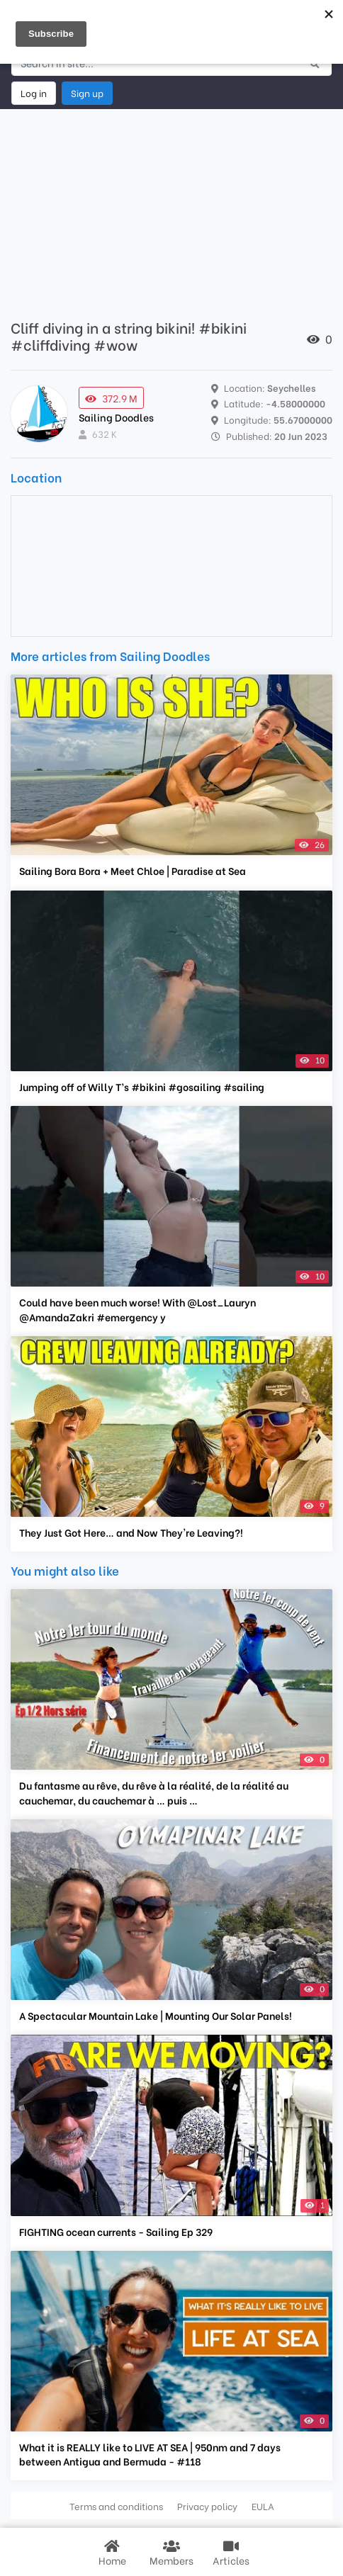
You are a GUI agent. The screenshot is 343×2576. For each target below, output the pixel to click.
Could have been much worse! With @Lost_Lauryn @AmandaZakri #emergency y (137, 1309)
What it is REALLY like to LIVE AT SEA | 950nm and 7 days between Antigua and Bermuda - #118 (150, 2454)
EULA (263, 2505)
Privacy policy (207, 2505)
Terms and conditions (116, 2505)
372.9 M (111, 397)
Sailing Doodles (116, 416)
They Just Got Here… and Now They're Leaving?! (131, 1532)
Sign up (87, 92)
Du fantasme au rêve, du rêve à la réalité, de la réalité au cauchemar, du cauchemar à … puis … (153, 1792)
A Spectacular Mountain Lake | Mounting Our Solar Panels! (155, 2016)
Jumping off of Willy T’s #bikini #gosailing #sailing (141, 1087)
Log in (34, 92)
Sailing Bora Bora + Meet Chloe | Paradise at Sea (132, 871)
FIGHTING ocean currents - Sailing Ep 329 (116, 2232)
